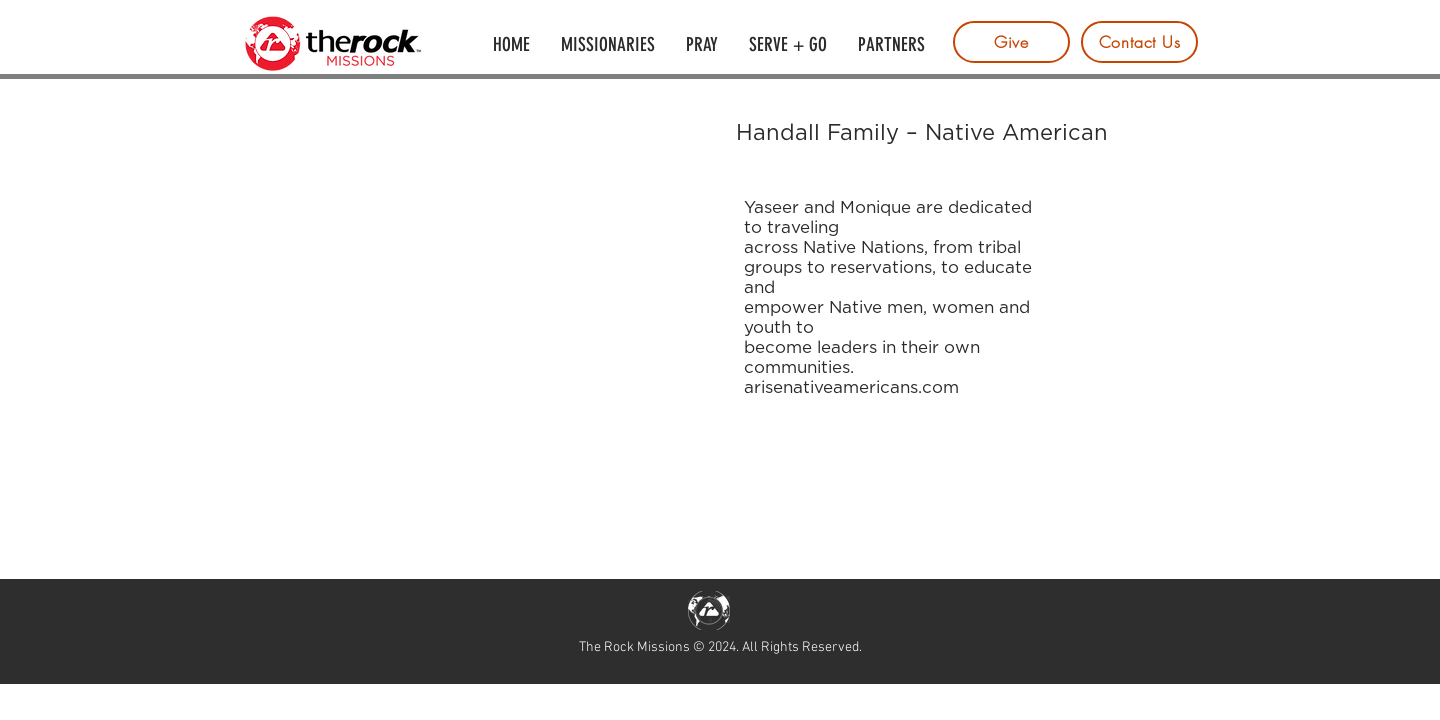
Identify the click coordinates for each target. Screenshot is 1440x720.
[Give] (1011, 42)
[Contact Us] (1139, 42)
